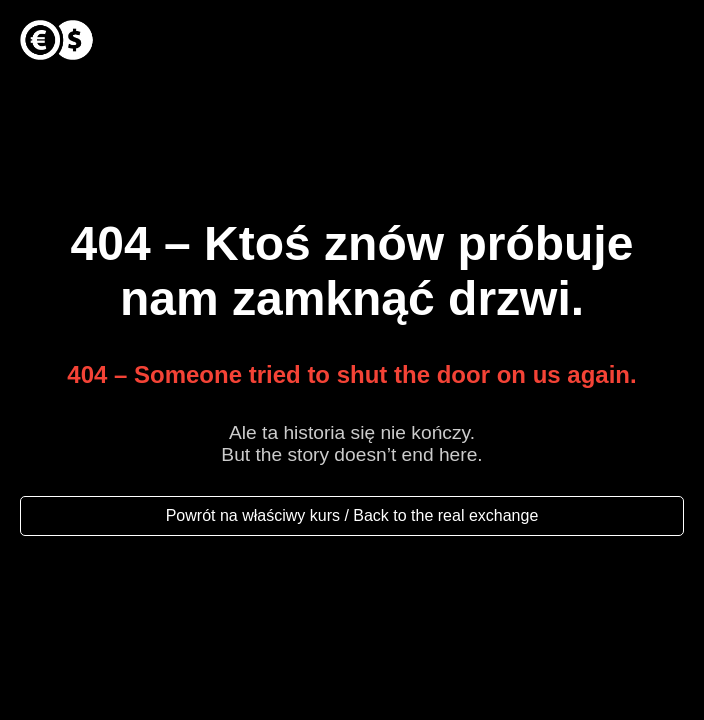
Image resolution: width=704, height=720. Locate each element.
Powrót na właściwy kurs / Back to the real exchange (352, 515)
